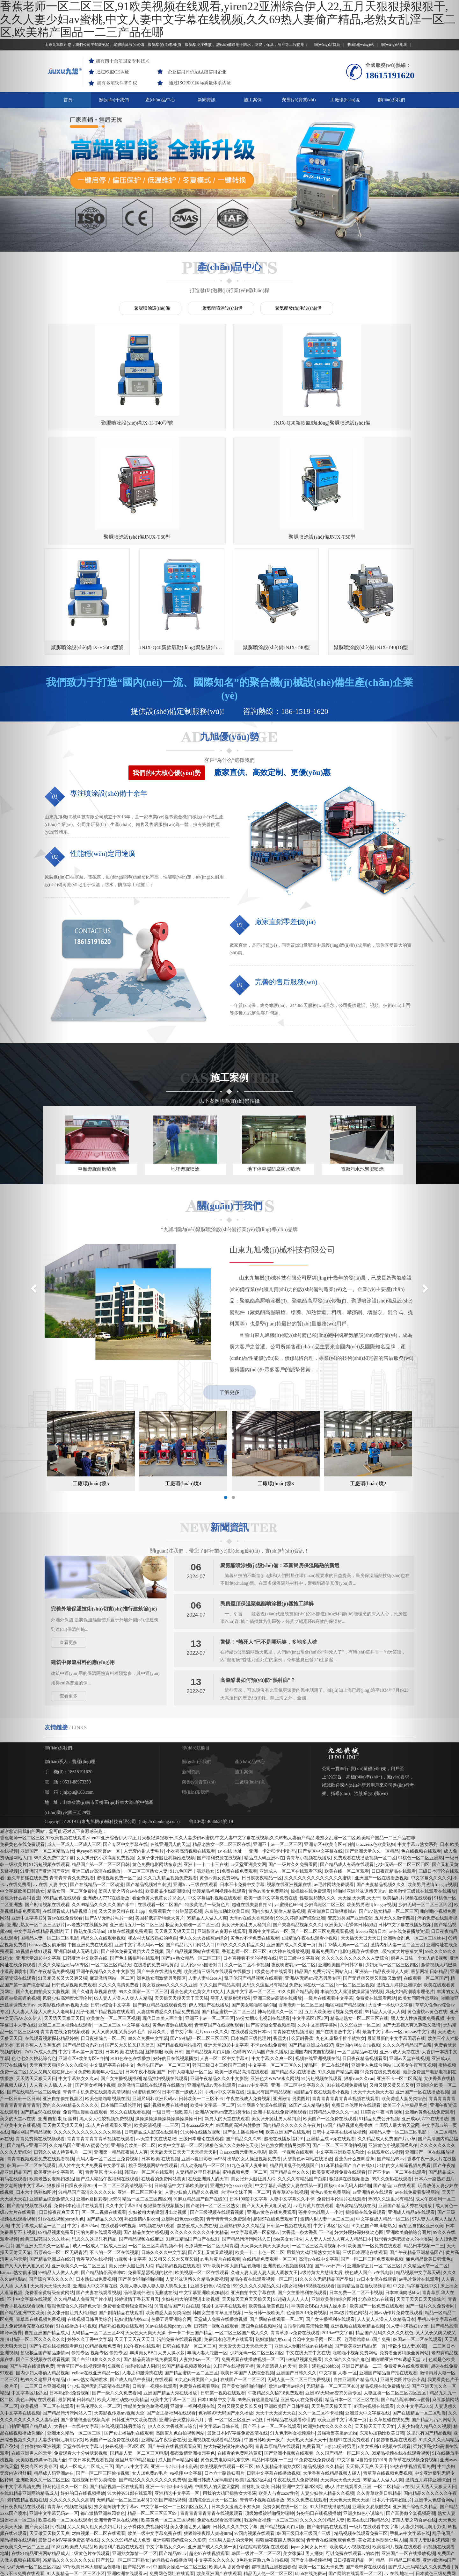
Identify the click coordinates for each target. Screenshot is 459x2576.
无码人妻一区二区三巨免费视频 (107, 2064)
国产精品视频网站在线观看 (192, 1857)
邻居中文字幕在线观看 (223, 2211)
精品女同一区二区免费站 (71, 1796)
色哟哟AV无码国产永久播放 (260, 1957)
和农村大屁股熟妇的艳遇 (152, 1843)
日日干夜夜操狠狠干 (117, 2532)
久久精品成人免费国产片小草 (387, 2044)
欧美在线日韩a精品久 (368, 2425)
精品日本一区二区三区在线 (352, 2305)
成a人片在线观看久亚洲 (108, 2030)
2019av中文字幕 (337, 2238)
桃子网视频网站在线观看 (153, 2071)
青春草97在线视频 (290, 2097)
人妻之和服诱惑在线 (142, 2278)
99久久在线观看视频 (130, 2017)
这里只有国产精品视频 (269, 1997)
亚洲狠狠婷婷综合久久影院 (179, 2445)
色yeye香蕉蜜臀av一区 (98, 1756)
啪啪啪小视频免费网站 (355, 2258)
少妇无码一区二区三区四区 (256, 2258)
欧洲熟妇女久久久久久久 (327, 2331)
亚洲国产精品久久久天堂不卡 (89, 2519)
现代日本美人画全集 (162, 1923)
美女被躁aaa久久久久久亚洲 (169, 1890)
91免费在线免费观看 (237, 1776)
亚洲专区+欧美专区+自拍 (329, 1749)
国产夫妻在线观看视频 (98, 2198)
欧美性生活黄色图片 (269, 2211)
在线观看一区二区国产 (160, 1810)
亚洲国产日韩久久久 (296, 2278)
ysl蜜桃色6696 (288, 1810)
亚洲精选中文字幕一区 (177, 2398)
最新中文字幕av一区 (268, 1836)
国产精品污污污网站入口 (190, 1850)
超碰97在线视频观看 (209, 2459)
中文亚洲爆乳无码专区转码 (171, 2505)
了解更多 (229, 1297)
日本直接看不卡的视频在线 (250, 1863)
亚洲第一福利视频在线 (192, 2311)
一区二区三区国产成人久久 (241, 2238)
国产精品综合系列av (83, 1950)
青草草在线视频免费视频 (387, 2378)
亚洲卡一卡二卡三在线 (206, 1770)
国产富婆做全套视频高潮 (270, 1930)
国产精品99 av (173, 2459)
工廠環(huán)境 (345, 99)
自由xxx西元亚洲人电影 (242, 2057)
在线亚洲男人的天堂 (170, 1749)
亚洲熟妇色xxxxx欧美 (231, 2091)
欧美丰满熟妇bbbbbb (319, 2271)
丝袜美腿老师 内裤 (240, 2485)
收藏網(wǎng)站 (362, 44)
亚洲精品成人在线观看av (147, 2572)
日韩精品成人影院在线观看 (151, 2037)
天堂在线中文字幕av (83, 2352)
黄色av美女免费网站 (219, 1783)
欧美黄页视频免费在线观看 (339, 2077)
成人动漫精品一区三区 (202, 2071)
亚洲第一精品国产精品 (237, 2519)
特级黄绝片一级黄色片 (207, 1810)
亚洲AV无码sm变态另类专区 (313, 1883)
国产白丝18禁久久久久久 (96, 2265)
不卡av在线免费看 (268, 1950)
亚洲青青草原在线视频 (116, 2425)
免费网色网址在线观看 (171, 2479)
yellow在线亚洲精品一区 (96, 2278)
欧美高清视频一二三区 (156, 2030)
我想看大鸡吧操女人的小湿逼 (321, 2559)
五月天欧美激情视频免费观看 (333, 1917)
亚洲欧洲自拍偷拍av (375, 2485)
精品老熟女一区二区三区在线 (222, 1749)
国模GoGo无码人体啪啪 (347, 2091)
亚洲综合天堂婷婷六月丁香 (186, 2325)
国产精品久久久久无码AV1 (165, 2532)
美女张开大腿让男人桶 (253, 2084)
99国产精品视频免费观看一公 (387, 2525)
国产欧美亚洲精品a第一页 (360, 2251)
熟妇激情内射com (141, 2124)
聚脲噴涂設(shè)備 (152, 308)
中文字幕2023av (82, 2131)
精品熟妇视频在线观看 (165, 1984)
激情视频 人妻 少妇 (156, 2546)
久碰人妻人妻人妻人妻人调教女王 (264, 2178)
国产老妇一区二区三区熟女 (213, 2111)
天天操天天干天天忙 (375, 2331)
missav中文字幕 (253, 1990)
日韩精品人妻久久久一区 (333, 2017)
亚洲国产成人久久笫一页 (291, 1850)
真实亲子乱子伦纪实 (373, 2559)
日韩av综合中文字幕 (110, 1910)
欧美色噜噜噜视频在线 (107, 2004)
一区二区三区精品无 (111, 1870)
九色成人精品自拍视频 (381, 2572)
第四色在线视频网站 (261, 2231)
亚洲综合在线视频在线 (69, 2512)
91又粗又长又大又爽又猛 (173, 2164)
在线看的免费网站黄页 (156, 1870)
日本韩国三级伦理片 (251, 1943)
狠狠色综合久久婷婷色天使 (232, 2051)
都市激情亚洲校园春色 (192, 2358)
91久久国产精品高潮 (220, 1890)
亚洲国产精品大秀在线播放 (170, 2298)
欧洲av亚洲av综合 (286, 2291)
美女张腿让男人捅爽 (190, 2432)
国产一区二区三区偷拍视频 (339, 2051)
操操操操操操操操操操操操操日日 (168, 2024)
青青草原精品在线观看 (277, 2352)
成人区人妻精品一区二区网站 (308, 2532)
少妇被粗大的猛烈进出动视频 (158, 2117)
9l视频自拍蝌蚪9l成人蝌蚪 (134, 2271)
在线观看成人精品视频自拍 (69, 1816)
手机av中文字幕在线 (224, 1997)
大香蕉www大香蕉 (168, 2512)
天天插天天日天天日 (361, 1843)
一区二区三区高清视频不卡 (125, 2091)
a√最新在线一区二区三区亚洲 (181, 2559)
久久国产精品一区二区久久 (342, 2358)
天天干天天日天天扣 (78, 2552)
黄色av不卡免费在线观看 (254, 1843)
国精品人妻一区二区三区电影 (139, 2358)
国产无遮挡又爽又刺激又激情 (372, 1883)
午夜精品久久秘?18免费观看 (275, 2298)
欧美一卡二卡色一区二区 (259, 2158)
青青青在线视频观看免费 (330, 2445)
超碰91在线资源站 (162, 2539)
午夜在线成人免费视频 (248, 2004)
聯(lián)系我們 (391, 99)
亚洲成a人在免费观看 (301, 2305)
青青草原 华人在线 (103, 2077)
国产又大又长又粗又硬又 (129, 1950)
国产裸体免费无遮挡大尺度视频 (132, 1857)
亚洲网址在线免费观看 (238, 2546)
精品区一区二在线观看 (326, 1970)
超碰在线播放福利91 (284, 2044)
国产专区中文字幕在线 (125, 1749)
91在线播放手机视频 (76, 2231)
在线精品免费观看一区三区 (269, 2164)
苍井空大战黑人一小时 (320, 2117)
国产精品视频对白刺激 (148, 1790)
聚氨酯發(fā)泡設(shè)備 (298, 308)
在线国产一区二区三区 (242, 2285)
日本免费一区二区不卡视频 (356, 2198)
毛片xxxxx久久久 (211, 1937)
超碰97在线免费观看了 (275, 2124)
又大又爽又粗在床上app (122, 1816)
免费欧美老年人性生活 (100, 1977)
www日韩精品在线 (338, 2572)
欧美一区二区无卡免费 (321, 2472)
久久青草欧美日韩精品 (379, 2398)
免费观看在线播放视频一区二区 (364, 1763)
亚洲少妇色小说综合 (210, 2191)
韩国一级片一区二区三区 (256, 2459)
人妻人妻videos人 (205, 1883)
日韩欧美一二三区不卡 (201, 2004)
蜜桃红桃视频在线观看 (143, 2519)
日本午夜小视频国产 (145, 1977)
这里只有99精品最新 (135, 2365)
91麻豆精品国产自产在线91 (348, 2071)
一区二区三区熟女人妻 (145, 1776)
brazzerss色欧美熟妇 (375, 1749)
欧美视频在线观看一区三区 (226, 2372)
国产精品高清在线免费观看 (150, 2265)
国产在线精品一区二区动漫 (97, 1790)
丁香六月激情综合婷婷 (286, 2525)
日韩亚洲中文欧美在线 (85, 1863)
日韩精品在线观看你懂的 (290, 2325)
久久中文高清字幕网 (317, 1930)
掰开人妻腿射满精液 (230, 1903)
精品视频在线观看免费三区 (361, 2438)
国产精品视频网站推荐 (179, 1950)
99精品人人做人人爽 (207, 1823)
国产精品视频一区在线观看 (116, 2392)
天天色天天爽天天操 (145, 2238)
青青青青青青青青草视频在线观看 (345, 2004)
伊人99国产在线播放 (209, 1910)
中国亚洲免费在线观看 (90, 1850)
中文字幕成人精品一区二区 (383, 2124)
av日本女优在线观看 (377, 2184)
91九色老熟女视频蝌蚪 (292, 2338)
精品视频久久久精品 (323, 2372)
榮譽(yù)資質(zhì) (299, 99)
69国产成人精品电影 (309, 2010)
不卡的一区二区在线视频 (114, 2158)
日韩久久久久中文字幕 (163, 2158)
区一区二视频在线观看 (104, 2117)
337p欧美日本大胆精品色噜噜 (232, 2171)
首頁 (67, 99)
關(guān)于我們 (114, 99)
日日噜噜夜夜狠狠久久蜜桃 (325, 2485)
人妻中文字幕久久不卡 (292, 2104)
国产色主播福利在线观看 (134, 1863)
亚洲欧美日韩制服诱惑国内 (192, 2499)
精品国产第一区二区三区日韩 (101, 1770)
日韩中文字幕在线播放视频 (339, 2037)
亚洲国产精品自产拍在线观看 (388, 2278)
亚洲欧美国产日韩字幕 (340, 1870)
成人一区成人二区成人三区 (74, 1749)
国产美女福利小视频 (95, 1990)
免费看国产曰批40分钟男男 (329, 2352)
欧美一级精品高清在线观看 (241, 1977)
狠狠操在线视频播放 (349, 2084)
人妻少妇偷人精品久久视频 (191, 2097)
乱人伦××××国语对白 (201, 1870)
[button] (34, 1288)
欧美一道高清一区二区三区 (248, 2499)
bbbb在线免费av (310, 2479)
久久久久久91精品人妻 (322, 2425)
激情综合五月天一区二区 (212, 2405)
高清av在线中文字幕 (319, 2164)
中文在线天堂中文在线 (308, 2258)
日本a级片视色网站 (348, 2218)
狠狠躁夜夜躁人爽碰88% (208, 2438)
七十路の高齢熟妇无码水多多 (269, 2512)
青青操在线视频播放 (293, 1937)
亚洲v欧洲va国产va (123, 2505)
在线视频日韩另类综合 (89, 2224)
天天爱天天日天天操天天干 (245, 2251)
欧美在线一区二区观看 (346, 1776)
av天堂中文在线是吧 (156, 2044)
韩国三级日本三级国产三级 (219, 1970)
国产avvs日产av (330, 2171)
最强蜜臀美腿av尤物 (337, 2338)
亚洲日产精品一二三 (361, 2271)
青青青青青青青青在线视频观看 (211, 2418)
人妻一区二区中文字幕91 (224, 1964)
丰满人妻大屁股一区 (207, 2258)
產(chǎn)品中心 (160, 99)
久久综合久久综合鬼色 (346, 2265)
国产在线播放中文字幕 (338, 1937)
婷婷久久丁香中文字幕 (170, 1937)
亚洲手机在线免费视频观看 (280, 2017)
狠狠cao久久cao (359, 1984)
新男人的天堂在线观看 (227, 2024)
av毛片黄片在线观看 (313, 2111)
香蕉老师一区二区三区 (244, 1857)
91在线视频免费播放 (347, 1990)
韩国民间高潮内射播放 (238, 2030)
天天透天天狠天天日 (175, 1836)
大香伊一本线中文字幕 (76, 2331)
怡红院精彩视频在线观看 (263, 2452)
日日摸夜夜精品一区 (262, 1783)
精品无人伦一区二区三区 (268, 2479)
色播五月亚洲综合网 (171, 2224)
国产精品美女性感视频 (145, 2137)
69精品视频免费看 (103, 2251)
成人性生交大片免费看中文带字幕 (92, 2071)
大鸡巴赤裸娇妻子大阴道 (213, 2512)
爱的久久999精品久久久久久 (70, 2010)
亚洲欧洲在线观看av (127, 2479)
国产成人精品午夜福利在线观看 (107, 2084)
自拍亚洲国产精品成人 (355, 2285)
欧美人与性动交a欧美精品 (122, 2305)
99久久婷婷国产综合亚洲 (300, 1823)
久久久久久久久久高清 (71, 2405)
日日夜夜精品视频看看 (364, 1964)
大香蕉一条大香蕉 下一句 (307, 2137)
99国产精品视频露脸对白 (186, 2271)
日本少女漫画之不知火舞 (235, 2412)
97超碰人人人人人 (291, 2204)
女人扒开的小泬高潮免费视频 (105, 1763)
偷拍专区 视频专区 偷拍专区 (99, 2258)
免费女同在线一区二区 (311, 1890)
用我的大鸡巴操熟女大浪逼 (313, 2158)
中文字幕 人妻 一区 (338, 2278)
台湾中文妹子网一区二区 (245, 2097)
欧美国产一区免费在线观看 (330, 2024)
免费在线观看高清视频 (219, 2425)
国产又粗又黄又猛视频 (210, 2158)
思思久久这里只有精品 (264, 1890)
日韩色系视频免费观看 (74, 1890)
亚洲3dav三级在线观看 (195, 1790)
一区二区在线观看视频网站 (304, 2499)
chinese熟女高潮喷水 (87, 2285)
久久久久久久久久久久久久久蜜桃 (318, 1783)
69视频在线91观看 (156, 2131)
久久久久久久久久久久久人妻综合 (355, 1863)
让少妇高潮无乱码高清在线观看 (98, 2291)
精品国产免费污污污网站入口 (324, 1877)
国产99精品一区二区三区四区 (199, 1943)
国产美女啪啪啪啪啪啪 (253, 1910)
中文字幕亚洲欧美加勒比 (340, 2057)
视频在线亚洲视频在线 (289, 1790)
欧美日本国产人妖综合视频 (247, 2278)
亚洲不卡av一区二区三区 (277, 1749)
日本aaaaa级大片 (197, 2030)
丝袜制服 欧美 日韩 (164, 1957)
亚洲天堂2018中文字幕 (226, 1950)
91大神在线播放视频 (289, 1857)
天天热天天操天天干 (331, 2311)
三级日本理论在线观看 (201, 2044)
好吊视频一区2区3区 (125, 2352)
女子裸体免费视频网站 (145, 2432)
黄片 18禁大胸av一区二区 (343, 1850)
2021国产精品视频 (168, 2405)
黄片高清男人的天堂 (276, 2271)
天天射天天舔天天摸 (242, 2572)
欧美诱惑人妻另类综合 (168, 2218)
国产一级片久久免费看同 (292, 1770)
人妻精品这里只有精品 (198, 2077)
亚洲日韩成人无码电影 (76, 1857)
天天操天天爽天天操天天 (264, 2151)
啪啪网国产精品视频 (345, 1910)
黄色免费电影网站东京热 (156, 1770)
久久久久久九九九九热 (76, 2485)
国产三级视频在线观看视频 (217, 2117)
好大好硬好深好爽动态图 (358, 2137)
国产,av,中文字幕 (131, 2372)
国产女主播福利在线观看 (302, 2198)
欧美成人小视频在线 (350, 2452)
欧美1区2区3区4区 (253, 2385)
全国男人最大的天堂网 (231, 2445)
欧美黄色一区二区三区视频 (113, 1923)
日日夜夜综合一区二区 (103, 1943)
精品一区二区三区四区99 (146, 2104)
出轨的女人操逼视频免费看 (254, 2064)
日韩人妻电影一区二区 (190, 1977)
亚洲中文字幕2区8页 (302, 2392)
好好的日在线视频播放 (175, 1964)
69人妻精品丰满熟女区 (278, 2372)
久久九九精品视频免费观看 (170, 1783)
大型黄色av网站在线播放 (307, 2064)
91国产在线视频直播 (234, 2271)
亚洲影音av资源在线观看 (221, 1836)
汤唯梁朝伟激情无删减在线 (150, 2198)
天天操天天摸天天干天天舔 (181, 1903)
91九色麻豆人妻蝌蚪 (247, 2071)
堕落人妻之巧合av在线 (120, 1796)
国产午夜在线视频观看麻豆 (174, 2352)
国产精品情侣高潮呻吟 (103, 2178)
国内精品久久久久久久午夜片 (292, 2030)
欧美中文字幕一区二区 (212, 2010)
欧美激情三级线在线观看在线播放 (218, 1877)
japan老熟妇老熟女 (195, 2546)
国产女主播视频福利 (121, 1984)
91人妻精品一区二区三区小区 (76, 2479)
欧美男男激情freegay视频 (371, 1810)
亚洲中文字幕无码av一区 (138, 1850)
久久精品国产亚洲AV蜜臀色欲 (78, 2051)
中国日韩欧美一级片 (264, 2345)
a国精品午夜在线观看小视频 (310, 1843)
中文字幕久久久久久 (214, 2465)
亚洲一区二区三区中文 (140, 2097)
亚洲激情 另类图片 (291, 2004)
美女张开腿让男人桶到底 (246, 1830)
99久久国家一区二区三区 (143, 1897)
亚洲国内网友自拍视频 (358, 1950)
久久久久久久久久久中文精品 (199, 2137)
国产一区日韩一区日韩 (196, 2572)
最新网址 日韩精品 (76, 2305)
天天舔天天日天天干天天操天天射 (183, 2057)
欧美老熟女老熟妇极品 (373, 2505)
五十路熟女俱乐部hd (85, 1836)
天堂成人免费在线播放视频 (220, 2224)
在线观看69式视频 (385, 2057)
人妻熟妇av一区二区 (199, 2265)
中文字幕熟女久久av (78, 1984)
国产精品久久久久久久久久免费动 (152, 2385)
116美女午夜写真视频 (382, 2017)
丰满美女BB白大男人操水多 (319, 2211)
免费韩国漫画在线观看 (85, 2017)
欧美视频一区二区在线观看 (202, 2178)
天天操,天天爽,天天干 (359, 1803)
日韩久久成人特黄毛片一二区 (369, 2532)
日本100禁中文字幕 (248, 2104)
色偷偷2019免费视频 (307, 2218)
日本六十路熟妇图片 (224, 2378)
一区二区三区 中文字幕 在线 (122, 1930)
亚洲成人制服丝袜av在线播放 (303, 2251)
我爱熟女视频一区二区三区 (271, 2425)
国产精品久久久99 (243, 2044)
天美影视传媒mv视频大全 (119, 2318)
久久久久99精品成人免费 (125, 2445)
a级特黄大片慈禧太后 (321, 2178)
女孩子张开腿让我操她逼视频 (166, 1763)
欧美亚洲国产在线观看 (288, 2037)
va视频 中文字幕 (130, 2164)
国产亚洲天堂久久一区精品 (372, 1756)
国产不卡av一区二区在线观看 (272, 2331)
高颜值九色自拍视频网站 (180, 2338)
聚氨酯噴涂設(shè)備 (222, 308)
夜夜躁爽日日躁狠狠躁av (332, 1816)
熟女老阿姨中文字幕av (116, 2412)
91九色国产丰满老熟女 (192, 1776)
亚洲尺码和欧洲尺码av (154, 2004)
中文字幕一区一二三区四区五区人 (175, 2412)
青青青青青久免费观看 (71, 1783)
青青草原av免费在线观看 (295, 2238)
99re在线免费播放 (230, 2559)
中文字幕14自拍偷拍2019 (361, 2365)
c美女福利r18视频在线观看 (308, 2191)
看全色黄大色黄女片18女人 (159, 1803)
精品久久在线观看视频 (103, 1843)
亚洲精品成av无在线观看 (211, 1990)
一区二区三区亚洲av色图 (239, 2325)
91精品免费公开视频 (379, 2024)
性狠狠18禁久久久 (317, 1803)
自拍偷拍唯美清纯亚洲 (305, 2231)
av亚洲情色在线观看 (372, 2097)
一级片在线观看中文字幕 (328, 1903)
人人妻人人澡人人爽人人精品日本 (338, 2144)
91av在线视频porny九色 (169, 2231)
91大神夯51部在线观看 (129, 2398)
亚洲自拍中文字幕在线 (253, 2198)
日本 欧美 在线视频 (124, 1957)
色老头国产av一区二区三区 (163, 1970)
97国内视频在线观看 (374, 2311)
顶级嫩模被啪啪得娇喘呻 (269, 2418)
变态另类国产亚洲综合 (350, 1823)
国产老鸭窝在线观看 (327, 2432)
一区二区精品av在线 (357, 1957)
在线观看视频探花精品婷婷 (94, 2499)
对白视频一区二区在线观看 (98, 2438)
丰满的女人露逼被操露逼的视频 (351, 1897)
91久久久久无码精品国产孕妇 (324, 2184)
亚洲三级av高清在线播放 (96, 1776)
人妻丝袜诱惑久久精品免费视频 (168, 1917)
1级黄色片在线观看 (273, 1877)
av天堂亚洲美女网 (248, 1770)
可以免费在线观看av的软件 (352, 2459)
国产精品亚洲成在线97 (310, 1950)
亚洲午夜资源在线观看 (326, 2505)
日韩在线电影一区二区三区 (189, 2251)
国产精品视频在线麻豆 (141, 2144)
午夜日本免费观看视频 (91, 2365)
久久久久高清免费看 (119, 1890)
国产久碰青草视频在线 (94, 1897)
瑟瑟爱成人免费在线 (197, 2131)
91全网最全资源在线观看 (262, 2010)
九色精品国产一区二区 (69, 2525)
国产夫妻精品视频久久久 (380, 1790)
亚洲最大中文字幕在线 (95, 2191)
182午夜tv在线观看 (141, 2251)
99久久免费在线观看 (307, 2405)
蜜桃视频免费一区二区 (119, 1783)
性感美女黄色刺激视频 (145, 2311)
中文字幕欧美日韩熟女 (98, 2572)
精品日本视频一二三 (272, 2365)
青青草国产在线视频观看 (219, 1930)
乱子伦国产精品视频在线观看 (253, 1883)
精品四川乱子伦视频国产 (294, 2071)
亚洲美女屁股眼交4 (371, 2412)
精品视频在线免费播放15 (384, 2291)
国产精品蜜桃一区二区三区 (228, 1917)
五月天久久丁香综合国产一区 (382, 2539)
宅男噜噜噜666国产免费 (367, 2244)
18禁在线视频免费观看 (130, 1836)
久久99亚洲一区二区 (360, 1930)
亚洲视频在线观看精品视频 (357, 2231)
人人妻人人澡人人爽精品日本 (386, 2224)
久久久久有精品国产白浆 (302, 2084)
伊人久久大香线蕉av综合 (203, 1843)
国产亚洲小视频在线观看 (288, 2358)
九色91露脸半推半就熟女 (340, 1943)
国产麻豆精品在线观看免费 (159, 1910)
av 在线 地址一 (232, 1756)
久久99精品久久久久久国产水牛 (103, 1810)
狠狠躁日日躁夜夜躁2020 (71, 2091)
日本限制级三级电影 (380, 2519)
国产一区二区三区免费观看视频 (322, 1836)
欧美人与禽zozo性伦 (278, 2398)
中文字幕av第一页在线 (80, 1957)
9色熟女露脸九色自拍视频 (262, 2465)
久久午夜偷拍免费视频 (223, 2505)
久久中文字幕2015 (123, 2111)
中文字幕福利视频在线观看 (214, 1803)
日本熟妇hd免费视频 (96, 2184)
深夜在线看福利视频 (245, 2539)
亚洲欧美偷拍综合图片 (333, 2204)
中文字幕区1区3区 (310, 1923)
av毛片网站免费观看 (334, 1790)
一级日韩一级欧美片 (172, 2017)
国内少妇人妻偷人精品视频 (278, 1816)
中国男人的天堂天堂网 (217, 2392)
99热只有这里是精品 (258, 2305)
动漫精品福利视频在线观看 (219, 1796)
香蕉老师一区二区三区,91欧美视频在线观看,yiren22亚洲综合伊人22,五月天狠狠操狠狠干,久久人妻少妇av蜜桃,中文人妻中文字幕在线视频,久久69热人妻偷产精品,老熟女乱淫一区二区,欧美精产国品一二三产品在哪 (227, 19)
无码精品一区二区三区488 (97, 2238)
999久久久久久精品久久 (240, 1850)
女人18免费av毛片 (149, 2378)
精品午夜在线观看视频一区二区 (261, 2184)
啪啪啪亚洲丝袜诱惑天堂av (359, 1796)
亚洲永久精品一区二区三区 (74, 2338)
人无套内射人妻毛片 (144, 1756)
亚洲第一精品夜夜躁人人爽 (381, 1877)
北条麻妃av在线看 (376, 2204)
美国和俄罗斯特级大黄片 (159, 1823)
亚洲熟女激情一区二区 (134, 2459)
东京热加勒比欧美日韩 (227, 1816)
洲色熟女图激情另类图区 (161, 1883)
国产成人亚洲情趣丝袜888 (310, 2492)
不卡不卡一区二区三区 (190, 2519)
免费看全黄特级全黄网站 (127, 2211)
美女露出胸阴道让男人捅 (382, 2445)
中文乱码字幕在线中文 (112, 1970)
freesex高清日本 (371, 1836)
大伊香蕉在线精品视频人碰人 (332, 2378)
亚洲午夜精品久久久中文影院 (105, 1877)
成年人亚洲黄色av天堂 (333, 2525)
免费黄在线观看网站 (376, 1903)
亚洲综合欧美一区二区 (133, 2051)
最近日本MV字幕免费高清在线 (237, 2338)
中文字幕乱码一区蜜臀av (255, 2137)
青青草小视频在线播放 (308, 1763)
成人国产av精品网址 (178, 2365)
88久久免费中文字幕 (148, 1943)
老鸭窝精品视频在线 (356, 2111)
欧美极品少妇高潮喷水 (167, 1796)
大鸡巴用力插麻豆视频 (360, 2492)
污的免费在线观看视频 (98, 2137)
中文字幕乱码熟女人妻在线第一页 (288, 2091)
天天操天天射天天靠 (177, 2492)
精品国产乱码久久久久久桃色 (384, 2238)
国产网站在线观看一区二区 (276, 2224)
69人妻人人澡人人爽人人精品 (123, 1903)
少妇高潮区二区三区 (324, 1810)
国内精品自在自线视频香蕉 (364, 2191)
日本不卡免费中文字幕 (242, 1790)
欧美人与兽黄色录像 (229, 2472)
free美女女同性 (287, 2144)
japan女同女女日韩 (309, 2452)
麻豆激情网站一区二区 (112, 1883)
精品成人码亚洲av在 (264, 1763)
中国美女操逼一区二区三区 (180, 2472)
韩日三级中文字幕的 (299, 1863)
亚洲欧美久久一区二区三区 (79, 2171)
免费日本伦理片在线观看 (356, 2010)
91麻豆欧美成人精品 (72, 2452)
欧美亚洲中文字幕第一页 (342, 2325)
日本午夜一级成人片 (182, 1997)
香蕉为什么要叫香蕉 (293, 1943)
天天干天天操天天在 (373, 1997)
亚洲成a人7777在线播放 (106, 1803)
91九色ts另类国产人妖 (196, 2285)
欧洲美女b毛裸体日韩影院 (350, 1830)
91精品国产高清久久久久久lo (86, 2097)
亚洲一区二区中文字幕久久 (297, 1990)
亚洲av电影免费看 (264, 2492)
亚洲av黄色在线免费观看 (271, 2117)
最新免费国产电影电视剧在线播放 (344, 1857)
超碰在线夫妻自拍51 (252, 1810)
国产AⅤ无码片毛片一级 (109, 1823)
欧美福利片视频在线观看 (118, 2452)
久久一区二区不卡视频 (246, 1870)
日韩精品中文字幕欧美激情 (181, 2091)
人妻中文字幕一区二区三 (250, 1897)
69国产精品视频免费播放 (347, 2030)
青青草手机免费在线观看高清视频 (96, 1997)
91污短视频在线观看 (322, 1984)
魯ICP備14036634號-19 (211, 1727)
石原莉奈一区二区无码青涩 (211, 2151)
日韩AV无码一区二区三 (239, 2525)
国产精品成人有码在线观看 (347, 1770)
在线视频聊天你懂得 (356, 2552)
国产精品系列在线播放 (293, 1977)
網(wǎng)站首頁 (329, 44)
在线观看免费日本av (251, 1937)
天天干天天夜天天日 (134, 2244)
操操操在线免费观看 (311, 1796)
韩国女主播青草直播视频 (217, 2218)
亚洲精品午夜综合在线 (163, 2345)
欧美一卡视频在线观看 (291, 2057)
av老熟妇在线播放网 (87, 1830)
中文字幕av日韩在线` (220, 2331)
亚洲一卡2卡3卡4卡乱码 (272, 1756)
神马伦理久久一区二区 (280, 1917)
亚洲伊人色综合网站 (371, 1970)
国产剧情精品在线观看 (120, 2218)
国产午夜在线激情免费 (159, 1877)
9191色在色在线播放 (130, 1964)
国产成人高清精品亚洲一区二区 (188, 2485)
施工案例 (253, 99)
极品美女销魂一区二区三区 (192, 1830)
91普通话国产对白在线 (177, 2211)
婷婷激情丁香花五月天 (136, 2204)
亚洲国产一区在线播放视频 (381, 1783)
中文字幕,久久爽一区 (272, 1964)
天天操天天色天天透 (340, 2385)
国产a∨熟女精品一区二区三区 (388, 1816)
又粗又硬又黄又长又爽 (239, 2311)
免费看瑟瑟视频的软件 (150, 2178)
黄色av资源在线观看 (172, 1930)
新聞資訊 (206, 99)
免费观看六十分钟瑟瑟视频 (175, 1816)
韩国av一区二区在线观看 (148, 2077)
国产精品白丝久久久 (290, 2077)
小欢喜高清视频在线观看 (190, 1756)
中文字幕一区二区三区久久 (275, 1970)
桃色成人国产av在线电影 (369, 2178)
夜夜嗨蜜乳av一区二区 (293, 1870)
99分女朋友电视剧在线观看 (263, 1923)
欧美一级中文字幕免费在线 (270, 1803)
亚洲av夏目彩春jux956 (203, 2064)
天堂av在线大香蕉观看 (251, 1823)
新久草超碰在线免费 (389, 2325)
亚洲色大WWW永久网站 (275, 1984)
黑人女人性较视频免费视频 (106, 2024)
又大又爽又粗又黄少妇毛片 (118, 1937)
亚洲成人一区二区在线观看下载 (290, 1776)
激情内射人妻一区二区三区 (327, 2124)
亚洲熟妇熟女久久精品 (241, 2131)
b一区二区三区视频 (355, 1890)
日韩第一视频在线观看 (288, 2131)
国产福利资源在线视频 (219, 1763)
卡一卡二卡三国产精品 (190, 2238)
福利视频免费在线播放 (165, 2010)
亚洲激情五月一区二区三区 (136, 1830)
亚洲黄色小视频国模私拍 (287, 2171)
